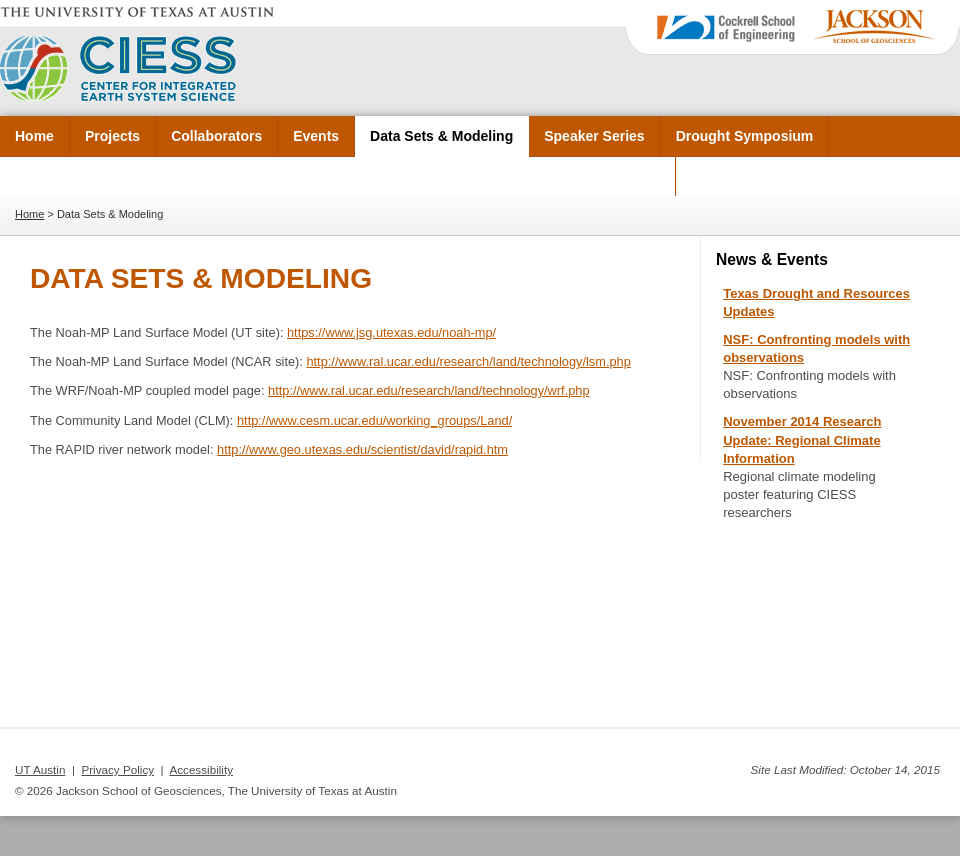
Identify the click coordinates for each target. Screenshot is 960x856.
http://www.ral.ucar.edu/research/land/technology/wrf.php (429, 390)
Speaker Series (594, 136)
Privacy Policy (117, 769)
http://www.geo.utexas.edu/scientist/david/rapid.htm (362, 449)
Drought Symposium (745, 136)
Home (34, 136)
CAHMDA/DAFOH (602, 176)
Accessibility (201, 769)
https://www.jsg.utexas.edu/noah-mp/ (391, 332)
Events (316, 136)
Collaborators (216, 136)
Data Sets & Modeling (441, 136)
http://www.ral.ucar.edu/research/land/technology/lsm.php (468, 361)
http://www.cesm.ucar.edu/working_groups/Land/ (374, 420)
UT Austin (40, 769)
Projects (112, 136)
